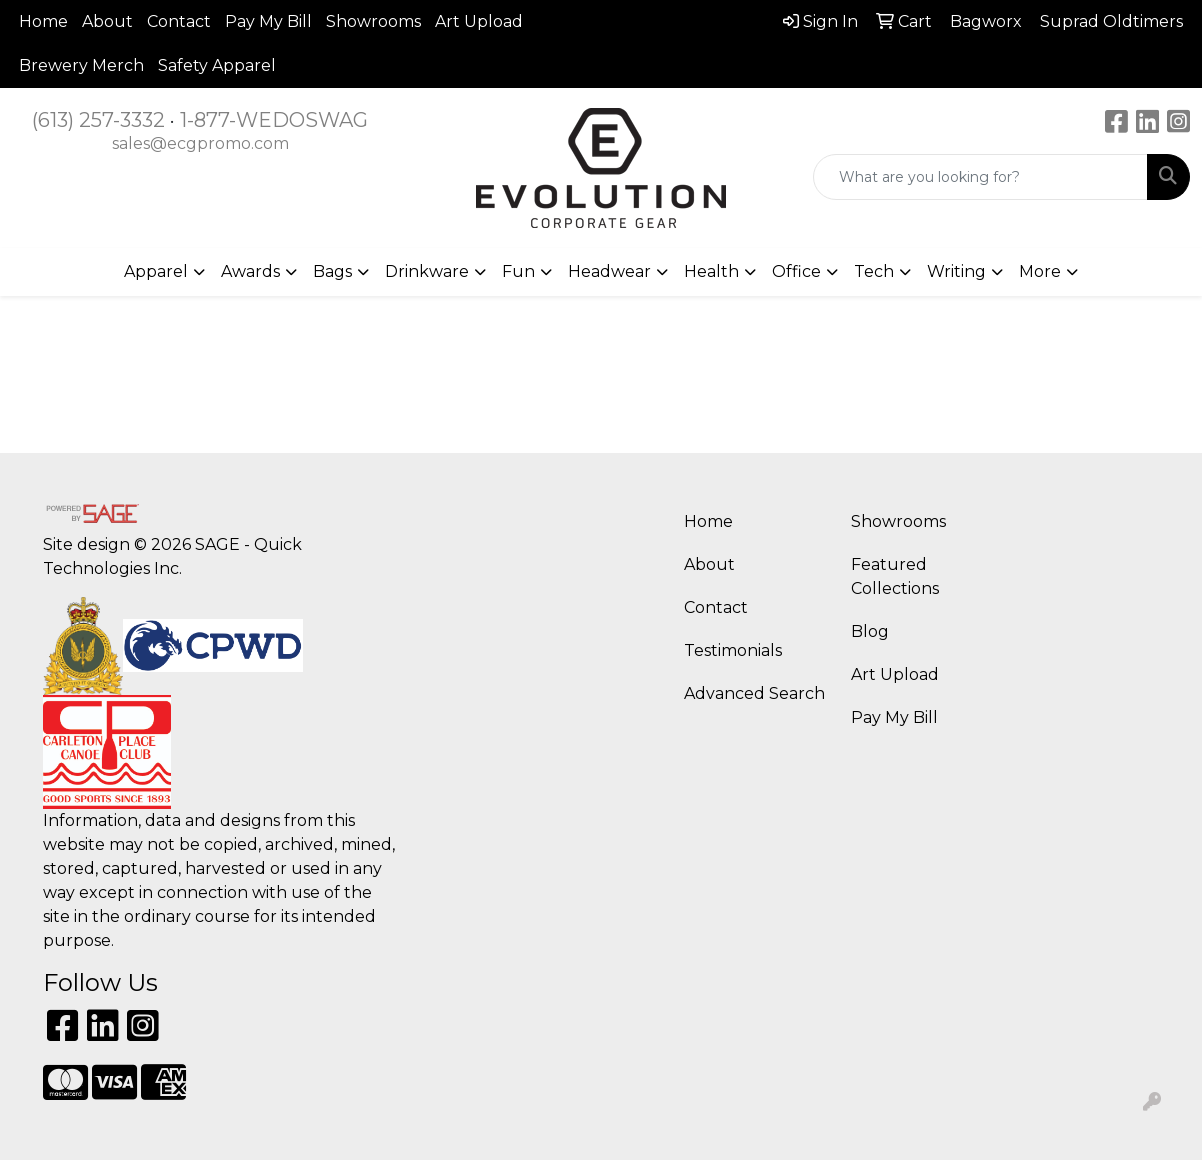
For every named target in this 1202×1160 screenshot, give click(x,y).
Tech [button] (874, 271)
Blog (870, 631)
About (107, 21)
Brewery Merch (81, 65)
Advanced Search (754, 693)
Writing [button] (956, 271)
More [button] (1040, 271)
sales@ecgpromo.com (200, 143)
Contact (179, 21)
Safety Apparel (217, 65)
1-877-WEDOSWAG (274, 120)
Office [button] (796, 271)
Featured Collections (895, 576)
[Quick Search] (980, 177)
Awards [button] (250, 271)
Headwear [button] (609, 271)
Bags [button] (332, 271)
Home (43, 21)
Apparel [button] (156, 271)
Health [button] (711, 271)
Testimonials (733, 650)
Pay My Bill (268, 21)
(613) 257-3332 (98, 120)
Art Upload (479, 21)
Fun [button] (518, 271)
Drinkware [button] (427, 271)
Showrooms (373, 21)
